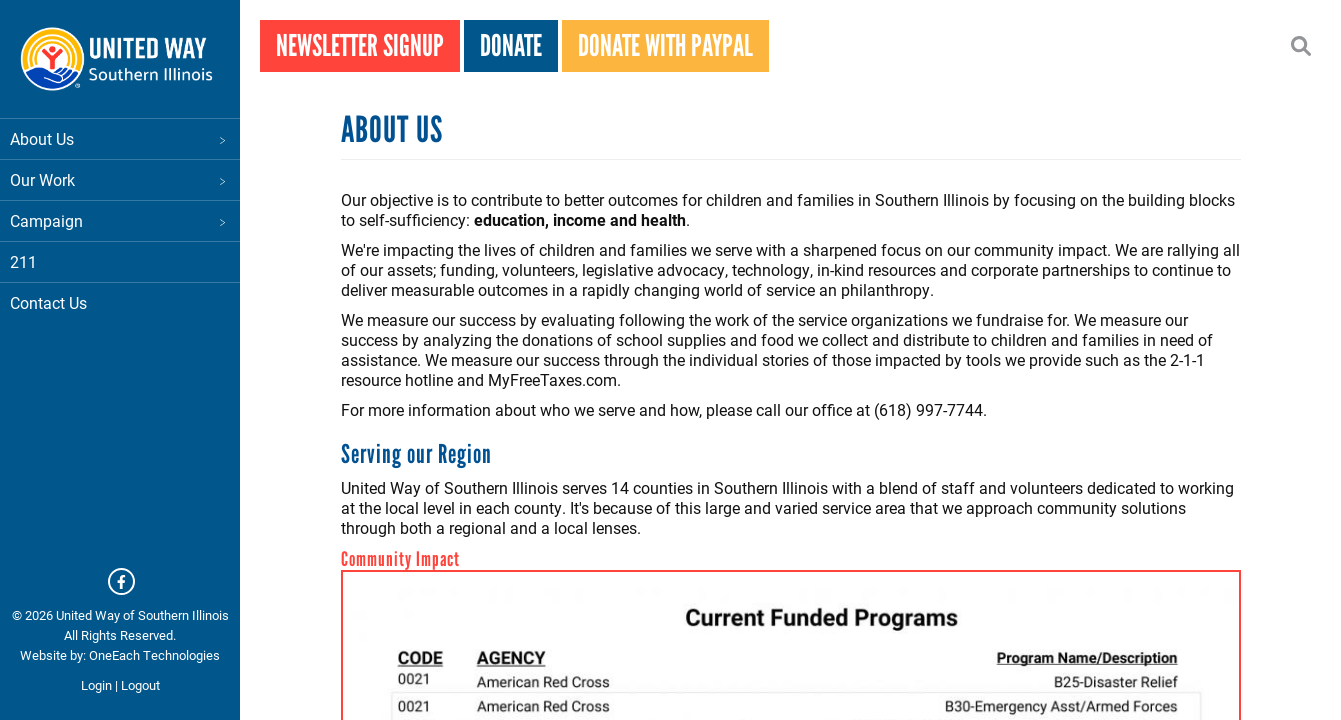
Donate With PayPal (665, 45)
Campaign (120, 220)
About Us (120, 138)
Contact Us (48, 302)
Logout (140, 685)
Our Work (120, 179)
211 (23, 261)
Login (96, 685)
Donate (511, 45)
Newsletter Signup (360, 45)
